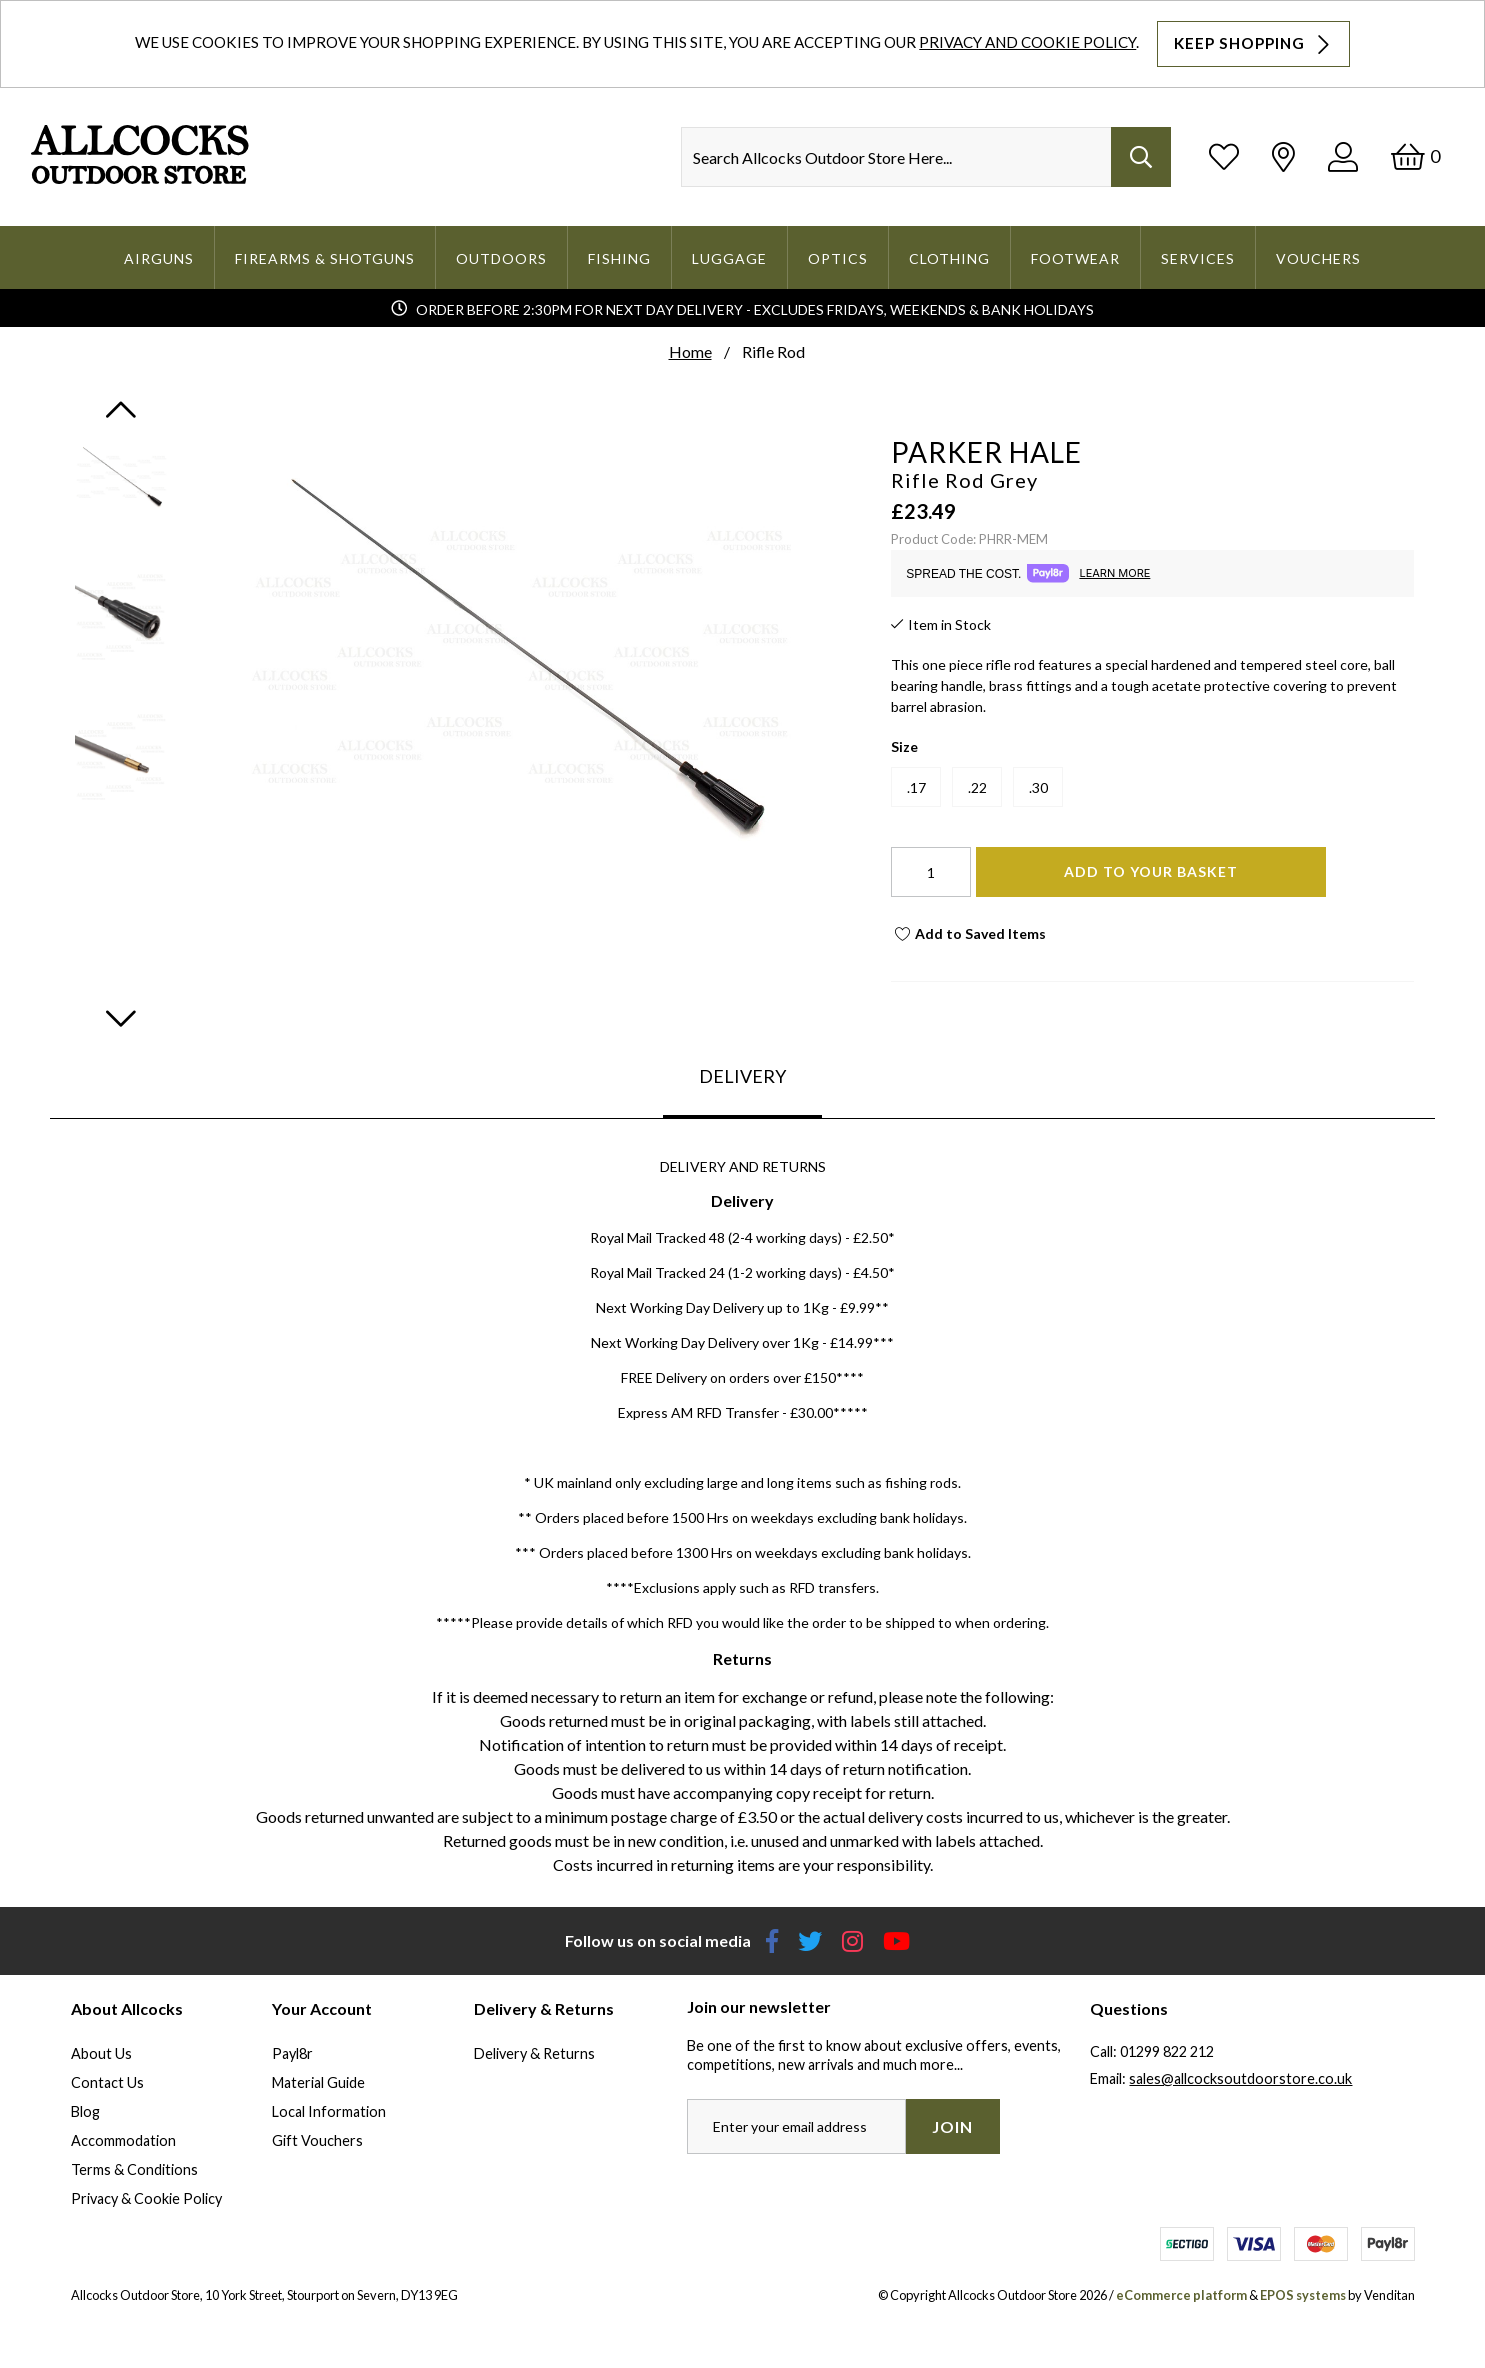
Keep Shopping (1254, 44)
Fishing (619, 258)
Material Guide (318, 2082)
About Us (101, 2053)
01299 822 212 (1167, 2051)
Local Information (329, 2111)
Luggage (729, 258)
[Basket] (1415, 156)
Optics (838, 258)
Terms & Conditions (134, 2169)
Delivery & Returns (534, 2053)
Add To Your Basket (1151, 871)
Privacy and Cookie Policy (1027, 42)
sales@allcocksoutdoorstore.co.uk (1240, 2078)
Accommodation (123, 2140)
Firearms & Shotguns (325, 258)
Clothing (949, 258)
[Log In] (1343, 156)
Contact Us (107, 2082)
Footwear (1075, 258)
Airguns (159, 258)
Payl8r (292, 2053)
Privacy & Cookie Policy (146, 2198)
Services (1198, 258)
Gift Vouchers (317, 2140)
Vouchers (1318, 258)
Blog (85, 2111)
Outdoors (501, 258)
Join (952, 2126)
